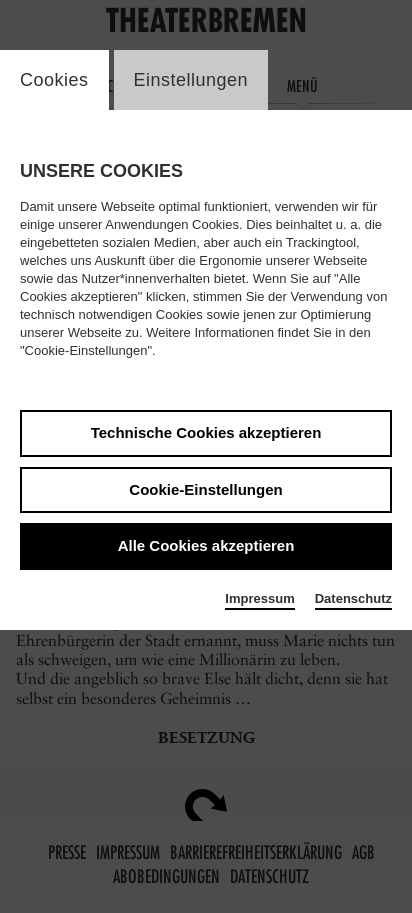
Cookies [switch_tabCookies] (54, 80)
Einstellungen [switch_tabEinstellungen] (191, 80)
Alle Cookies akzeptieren (206, 545)
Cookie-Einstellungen (205, 489)
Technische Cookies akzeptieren (206, 432)
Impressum (259, 598)
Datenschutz (353, 598)
